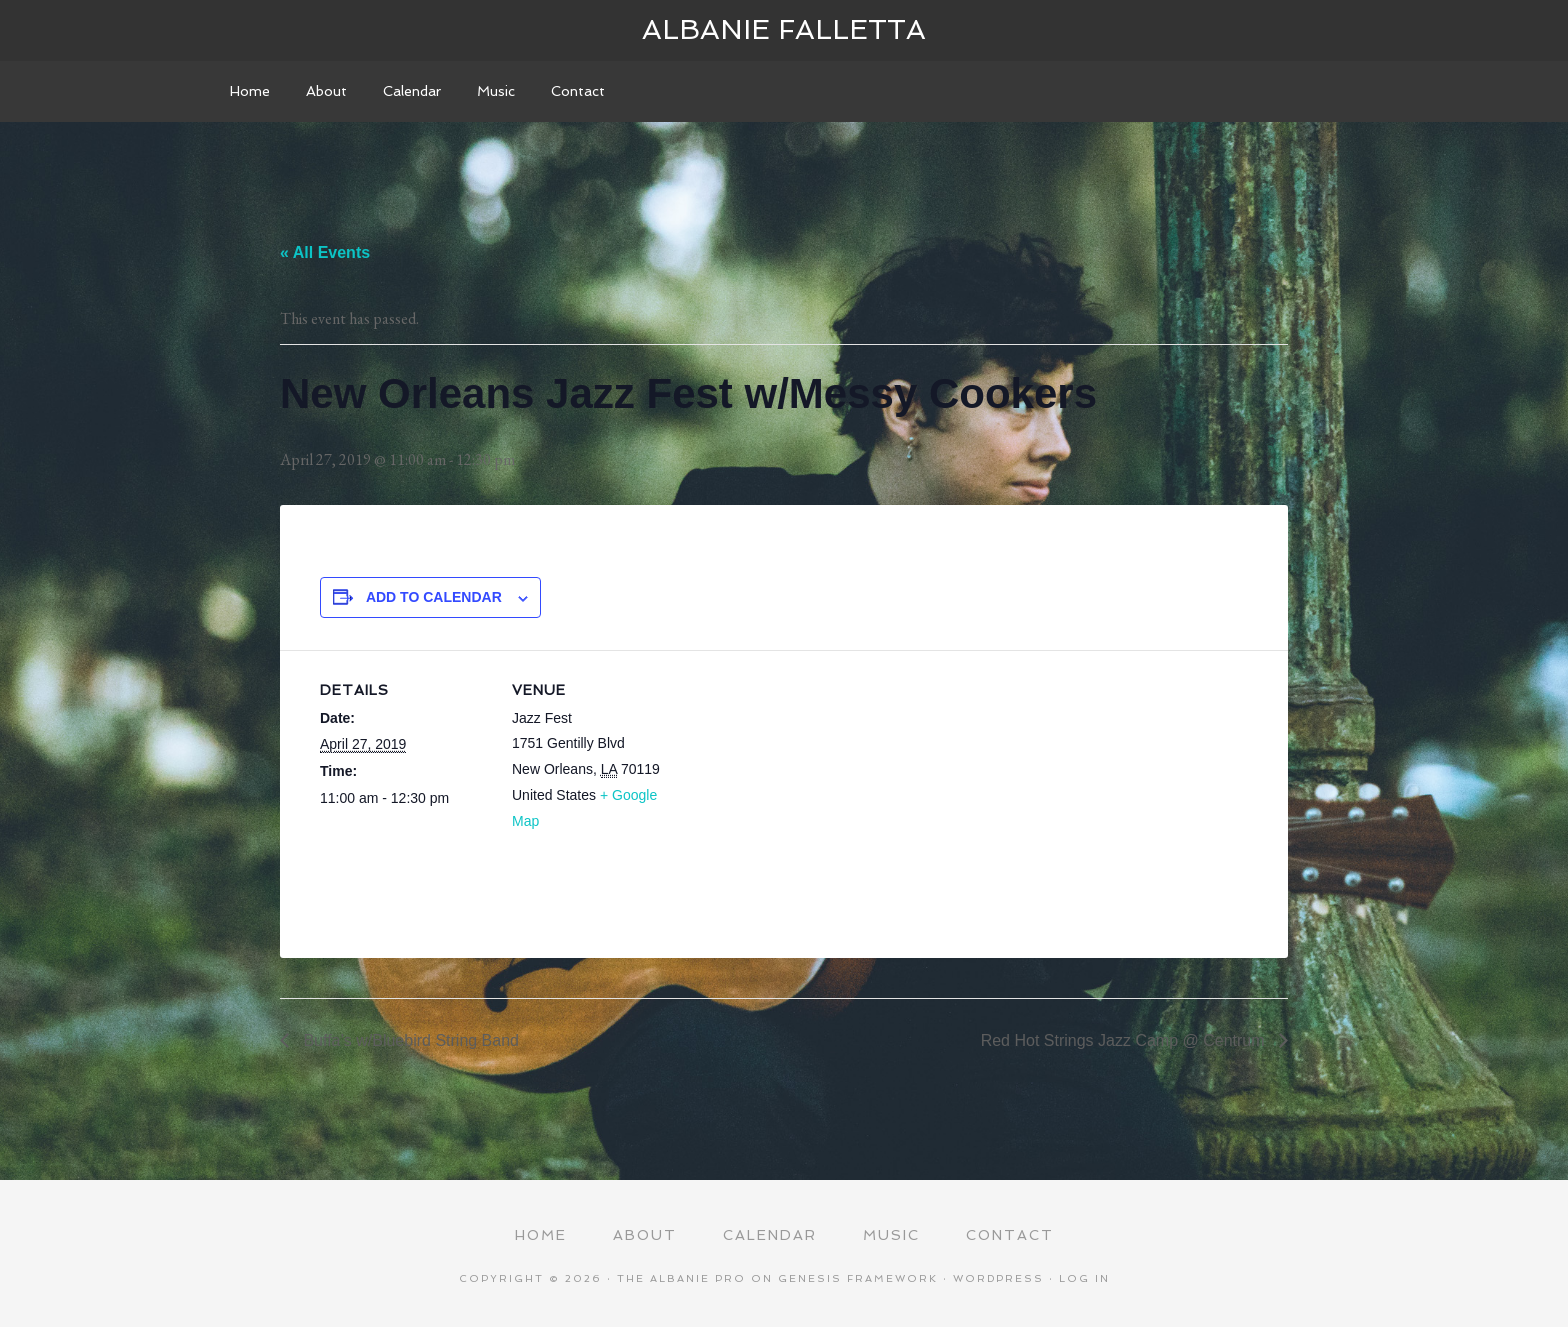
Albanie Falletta (784, 29)
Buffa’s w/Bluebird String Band (409, 1040)
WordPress (998, 1278)
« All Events (325, 252)
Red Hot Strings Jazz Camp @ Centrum (1125, 1040)
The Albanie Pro (681, 1278)
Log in (1084, 1278)
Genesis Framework (858, 1278)
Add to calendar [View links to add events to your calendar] (434, 597)
